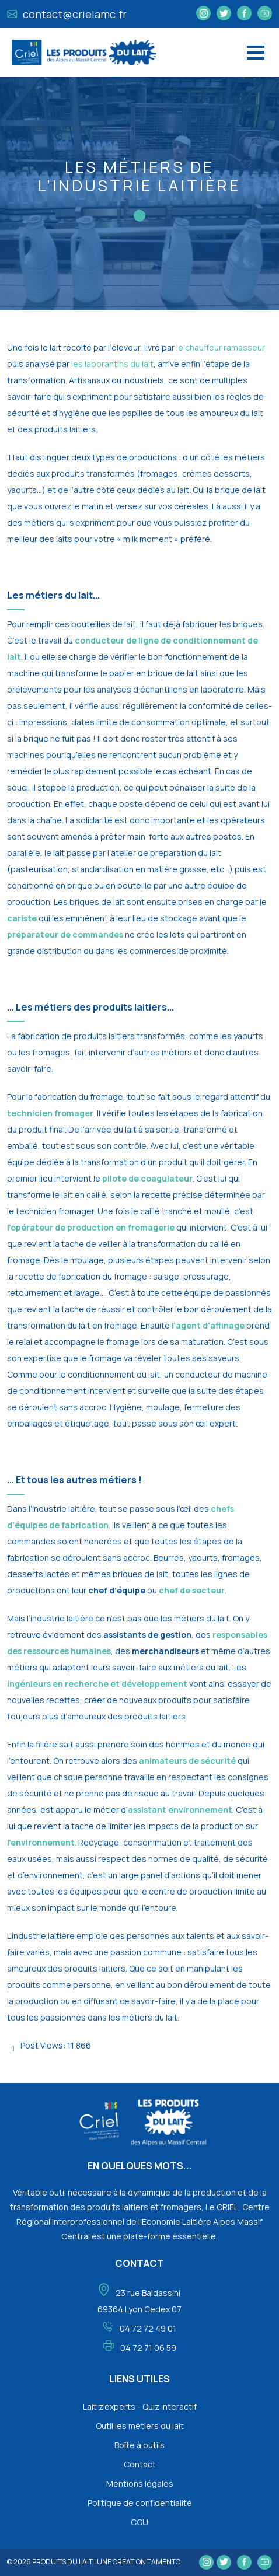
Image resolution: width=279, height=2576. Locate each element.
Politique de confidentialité (140, 2502)
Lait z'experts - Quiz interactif (140, 2406)
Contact (140, 2464)
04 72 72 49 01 (148, 2328)
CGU (139, 2522)
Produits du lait (62, 2562)
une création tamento (138, 2562)
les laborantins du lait (112, 363)
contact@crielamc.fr (67, 14)
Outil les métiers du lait (140, 2425)
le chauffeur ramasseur (220, 347)
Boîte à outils (139, 2445)
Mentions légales (139, 2483)
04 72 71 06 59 (148, 2347)
